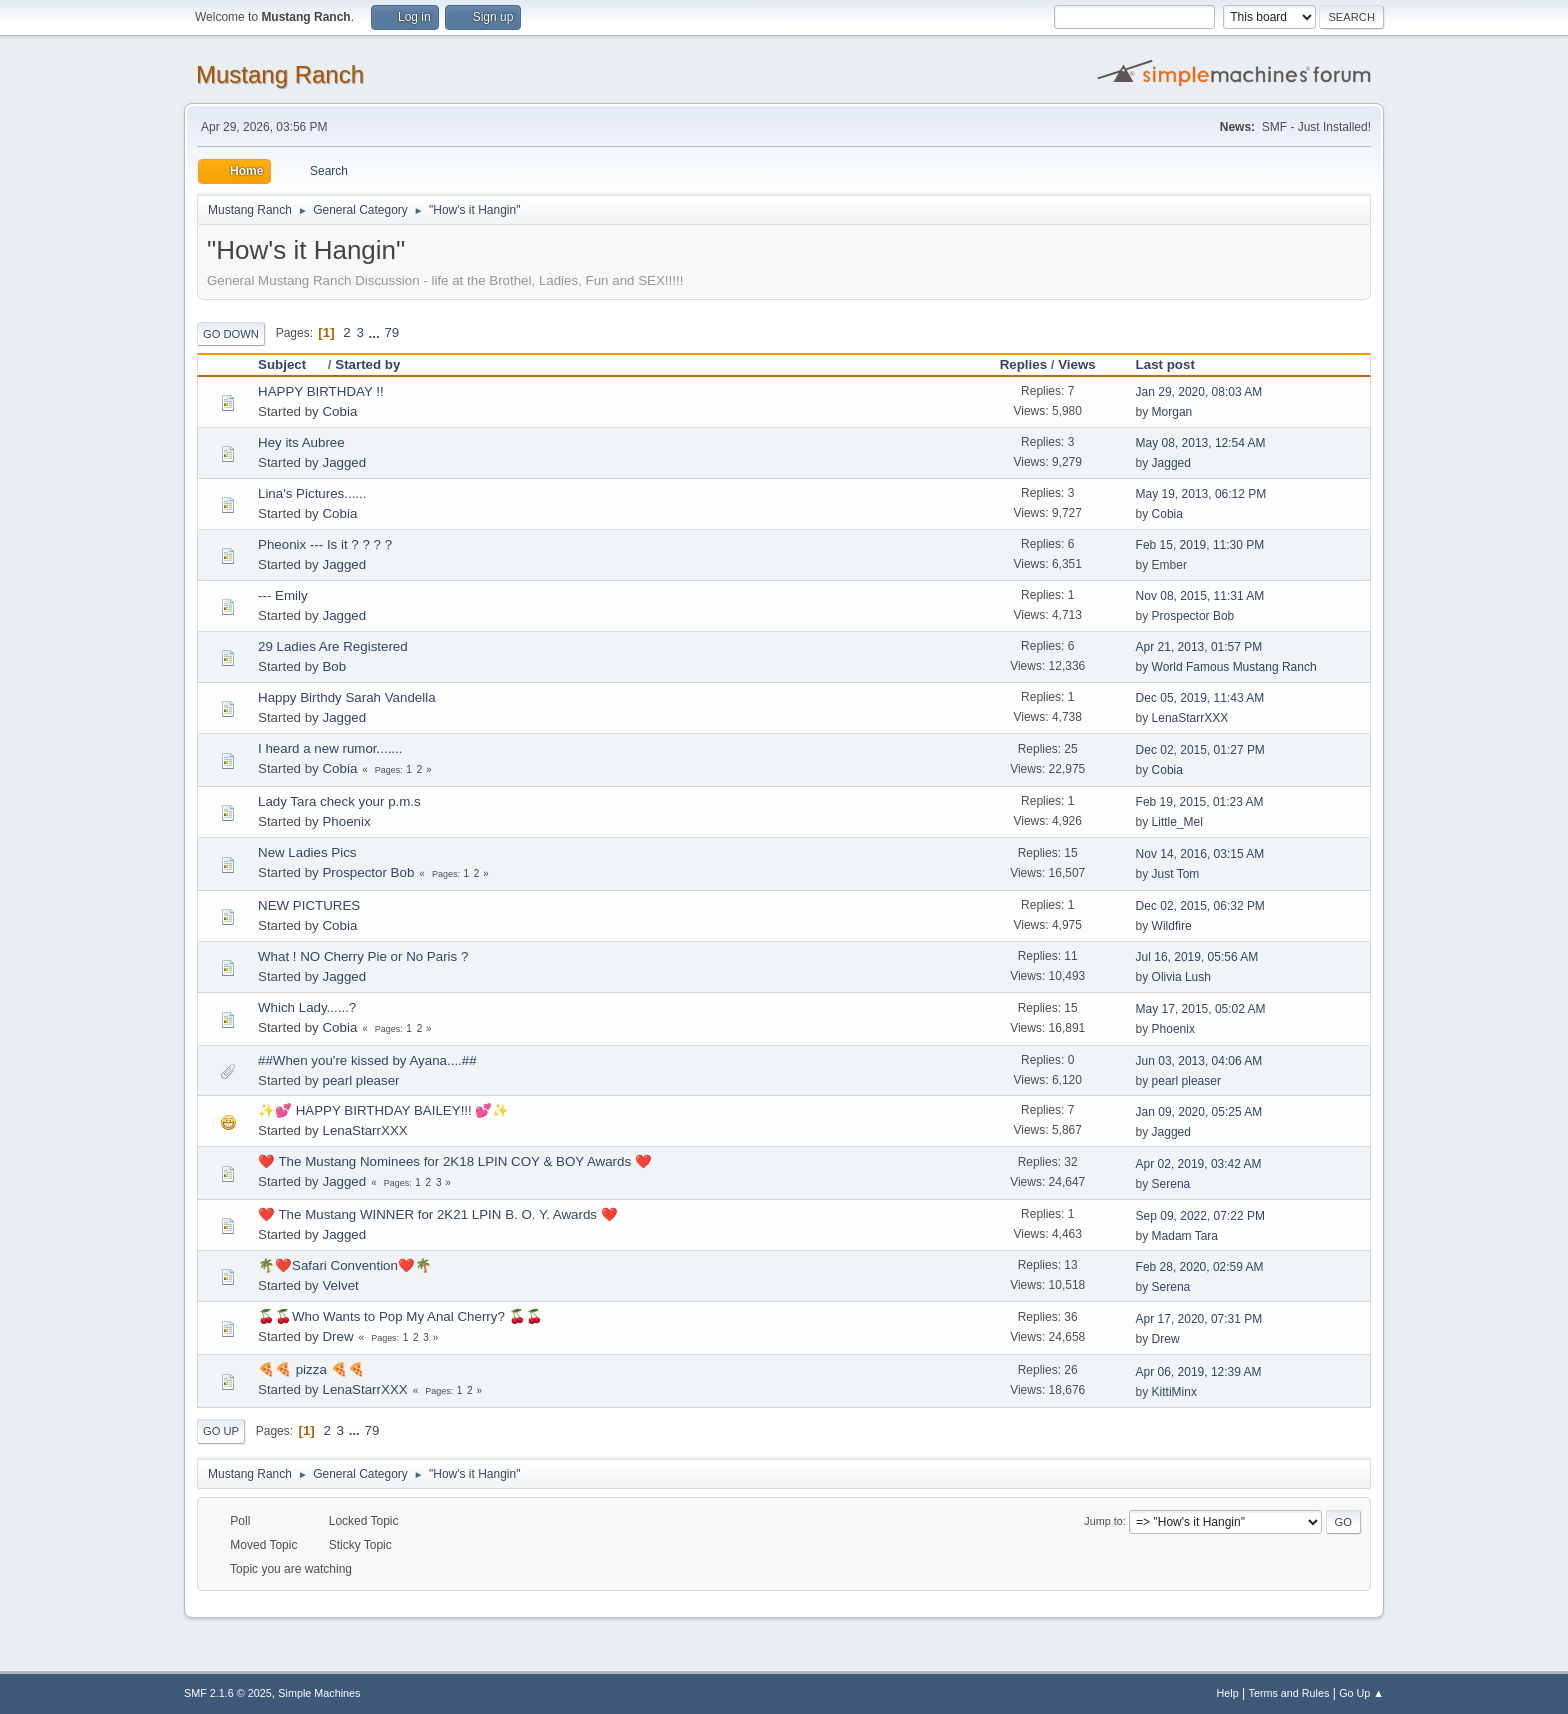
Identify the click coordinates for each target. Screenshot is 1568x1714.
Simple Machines (319, 1693)
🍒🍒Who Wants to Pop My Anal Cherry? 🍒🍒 (400, 1316)
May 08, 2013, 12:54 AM (1201, 443)
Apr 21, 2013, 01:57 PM (1199, 647)
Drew (337, 1336)
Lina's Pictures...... (312, 493)
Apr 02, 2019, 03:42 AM (1199, 1164)
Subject (291, 364)
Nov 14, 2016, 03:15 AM (1200, 854)
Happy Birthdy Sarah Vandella (347, 697)
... (376, 332)
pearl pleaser (360, 1080)
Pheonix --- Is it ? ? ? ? (325, 544)
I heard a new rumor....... (330, 748)
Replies (1023, 364)
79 (391, 332)
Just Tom (1176, 874)
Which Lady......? (307, 1007)
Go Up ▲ (1361, 1693)
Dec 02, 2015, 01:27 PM (1200, 750)
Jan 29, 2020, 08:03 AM (1199, 392)
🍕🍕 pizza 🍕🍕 (311, 1369)
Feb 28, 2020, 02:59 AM (1200, 1267)
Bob (334, 666)
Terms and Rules (1289, 1693)
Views (1077, 364)
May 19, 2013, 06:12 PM (1201, 494)
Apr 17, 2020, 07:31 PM (1199, 1319)
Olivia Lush (1181, 977)
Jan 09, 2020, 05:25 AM (1199, 1112)
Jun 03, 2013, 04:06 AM (1199, 1061)
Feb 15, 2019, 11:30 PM (1200, 545)
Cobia (339, 411)
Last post (1165, 364)
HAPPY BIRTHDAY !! (321, 391)
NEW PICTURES (309, 905)
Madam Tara (1185, 1236)
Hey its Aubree (301, 442)
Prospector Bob (1193, 616)
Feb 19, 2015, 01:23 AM (1200, 802)
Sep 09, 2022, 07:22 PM (1200, 1216)
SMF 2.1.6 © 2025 (228, 1693)
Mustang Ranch (280, 74)
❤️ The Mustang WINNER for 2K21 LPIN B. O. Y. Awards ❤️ (438, 1214)
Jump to (1103, 1521)
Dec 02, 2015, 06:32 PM (1200, 906)
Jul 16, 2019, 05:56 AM (1197, 957)
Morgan (1172, 412)
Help (1228, 1693)
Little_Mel (1177, 822)
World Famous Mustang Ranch (1234, 667)
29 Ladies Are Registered (333, 646)
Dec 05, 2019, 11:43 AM (1200, 698)
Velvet (340, 1285)
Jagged (344, 462)
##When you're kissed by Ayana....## (367, 1060)
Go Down (231, 334)
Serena (1171, 1184)
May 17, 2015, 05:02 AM (1201, 1009)
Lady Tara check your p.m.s (339, 801)
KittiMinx (1174, 1392)
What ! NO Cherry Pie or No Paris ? (363, 956)
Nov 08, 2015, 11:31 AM (1200, 596)
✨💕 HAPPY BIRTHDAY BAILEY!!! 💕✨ (383, 1110)
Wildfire (1172, 926)
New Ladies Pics (307, 852)
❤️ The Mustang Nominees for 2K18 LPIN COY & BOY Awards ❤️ (455, 1161)
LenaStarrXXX (1190, 718)
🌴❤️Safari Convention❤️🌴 (345, 1265)
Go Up (221, 1431)
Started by (367, 364)
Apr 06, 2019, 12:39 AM (1199, 1372)
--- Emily (283, 595)
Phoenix (346, 821)
